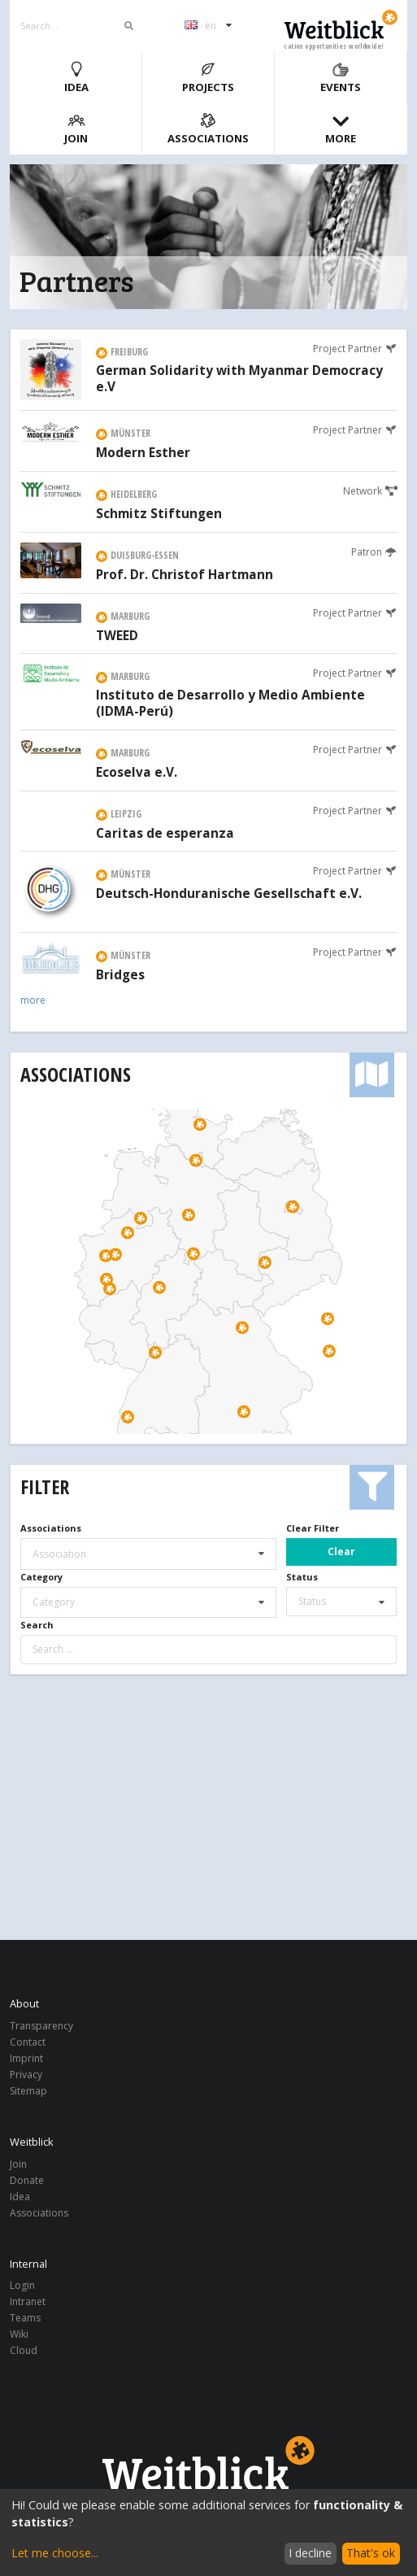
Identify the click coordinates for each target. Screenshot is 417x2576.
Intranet (28, 2301)
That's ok (370, 2553)
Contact (28, 2042)
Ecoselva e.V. (136, 773)
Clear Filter (312, 1528)
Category (41, 1577)
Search (37, 1625)
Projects (208, 77)
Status (302, 1577)
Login (22, 2286)
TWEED (117, 636)
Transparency (41, 2026)
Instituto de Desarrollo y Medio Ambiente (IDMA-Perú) (230, 703)
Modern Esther (143, 453)
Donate (27, 2180)
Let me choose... (54, 2553)
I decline (310, 2553)
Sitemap (28, 2090)
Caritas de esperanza (165, 834)
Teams (25, 2318)
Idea (76, 77)
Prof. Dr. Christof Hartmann (184, 575)
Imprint (26, 2058)
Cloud (23, 2349)
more (33, 1000)
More (340, 129)
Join (76, 129)
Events (340, 77)
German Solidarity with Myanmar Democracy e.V (239, 379)
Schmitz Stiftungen (159, 514)
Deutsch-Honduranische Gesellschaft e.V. (229, 894)
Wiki (19, 2334)
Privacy (26, 2074)
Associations (208, 129)
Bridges (120, 975)
